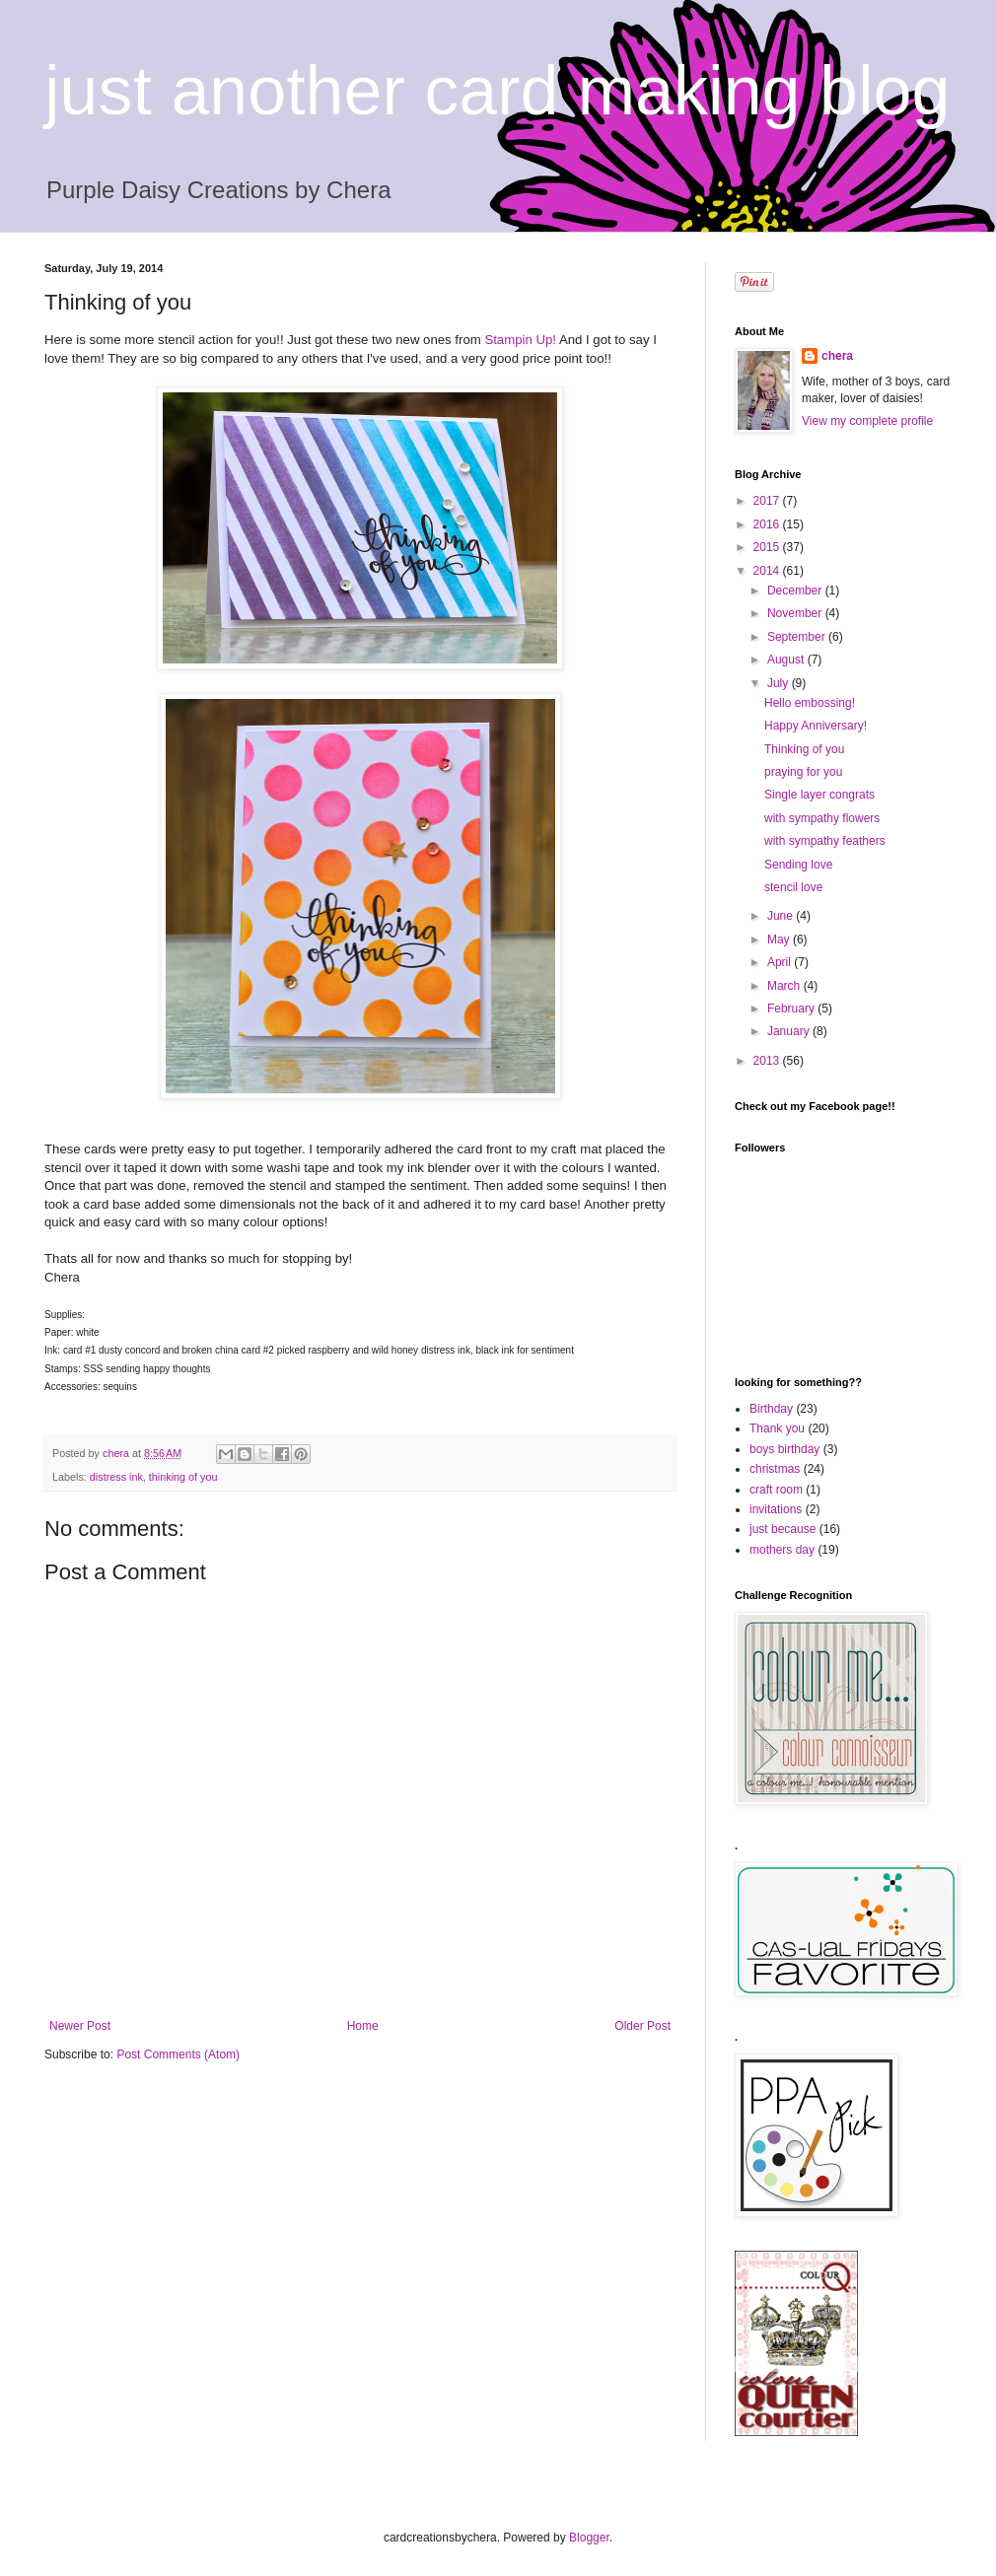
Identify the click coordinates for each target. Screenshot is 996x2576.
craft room (776, 1490)
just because (782, 1529)
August (787, 659)
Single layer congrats (819, 794)
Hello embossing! (809, 703)
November (796, 613)
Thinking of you (804, 749)
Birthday (771, 1409)
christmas (774, 1469)
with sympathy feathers (825, 841)
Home (363, 2026)
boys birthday (784, 1449)
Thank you (777, 1428)
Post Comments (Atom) (178, 2054)
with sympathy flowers (822, 818)
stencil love (793, 887)
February (792, 1008)
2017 (768, 501)
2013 (768, 1061)
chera (837, 356)
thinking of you (183, 1477)
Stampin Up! (520, 339)
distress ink (116, 1477)
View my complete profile (867, 421)
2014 (768, 571)
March (785, 986)
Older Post (642, 2026)
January (790, 1031)
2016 (768, 524)
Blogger (589, 2537)
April (780, 962)
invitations (775, 1509)
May (780, 939)
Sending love (798, 864)
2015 (768, 547)
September (797, 637)
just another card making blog (497, 90)
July (779, 683)
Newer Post (79, 2026)
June (781, 916)
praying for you (803, 772)
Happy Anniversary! (815, 725)
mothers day (782, 1550)
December (796, 590)
